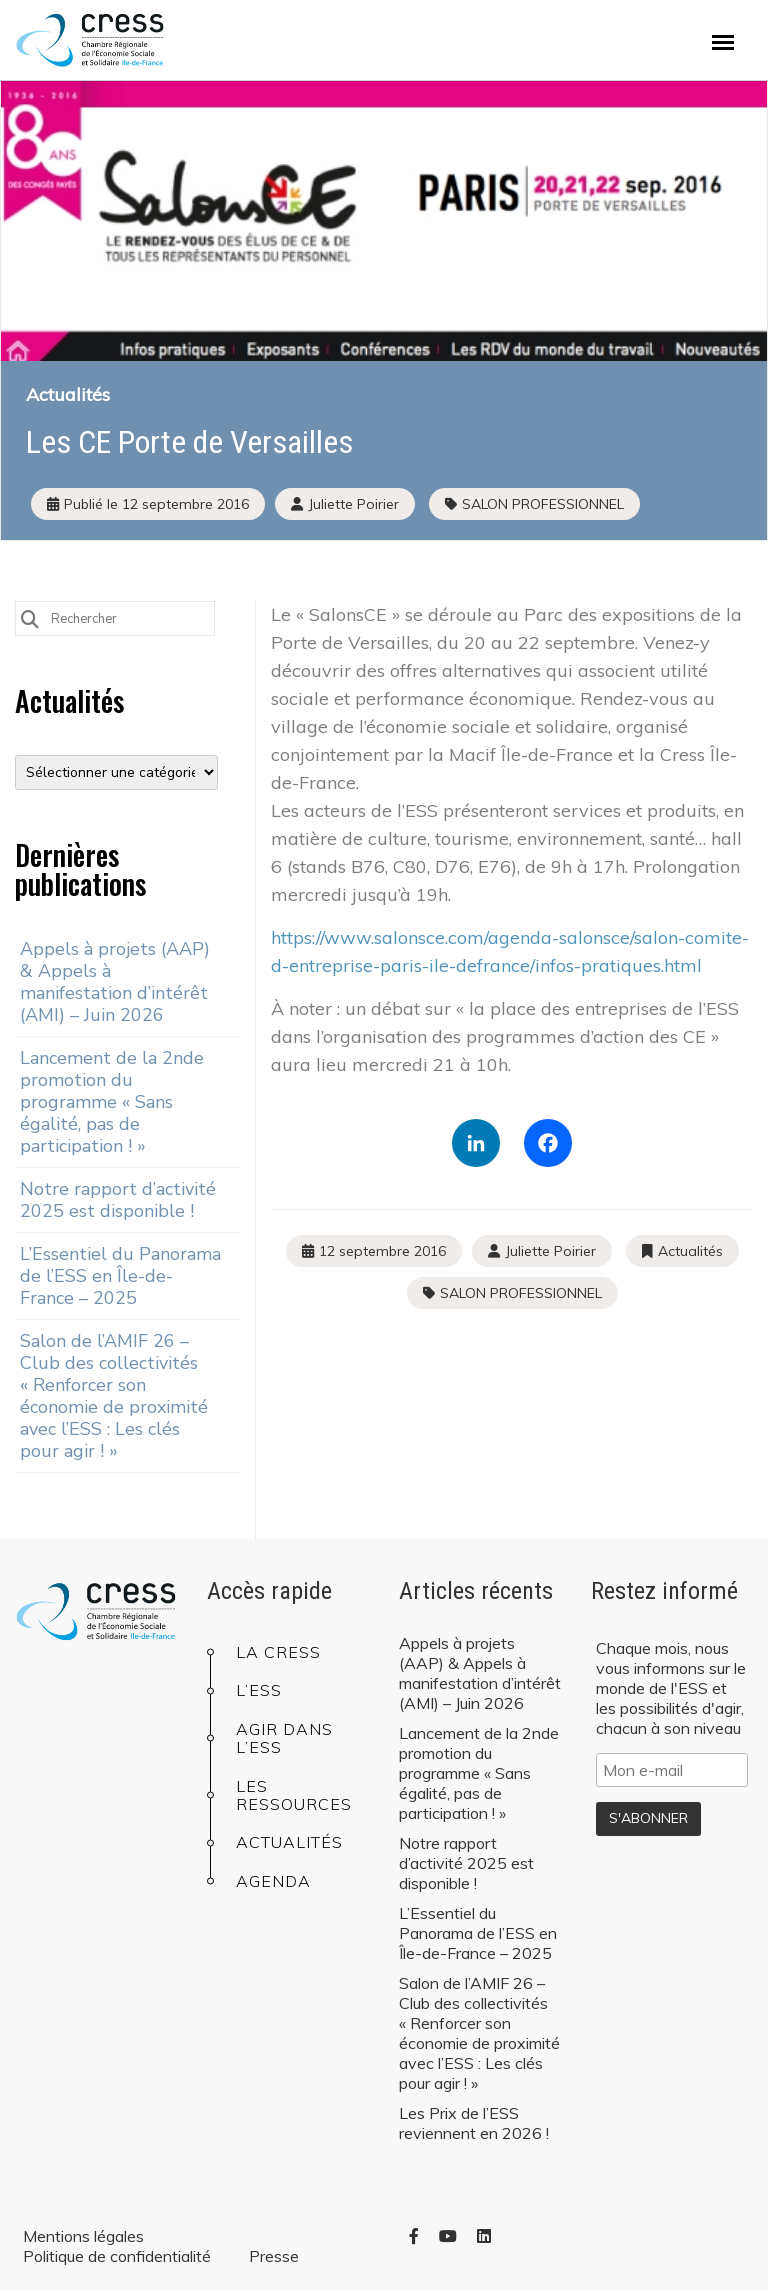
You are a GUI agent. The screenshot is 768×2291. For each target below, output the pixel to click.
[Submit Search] (30, 617)
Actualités (68, 394)
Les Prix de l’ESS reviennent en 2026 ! (474, 2123)
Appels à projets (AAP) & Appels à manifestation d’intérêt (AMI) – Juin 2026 (115, 982)
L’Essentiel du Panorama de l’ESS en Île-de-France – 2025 (120, 1276)
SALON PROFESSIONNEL (543, 504)
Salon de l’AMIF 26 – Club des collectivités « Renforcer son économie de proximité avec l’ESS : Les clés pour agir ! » (114, 1396)
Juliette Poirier (550, 1251)
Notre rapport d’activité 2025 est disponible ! (118, 1200)
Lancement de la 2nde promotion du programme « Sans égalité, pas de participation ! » (112, 1102)
